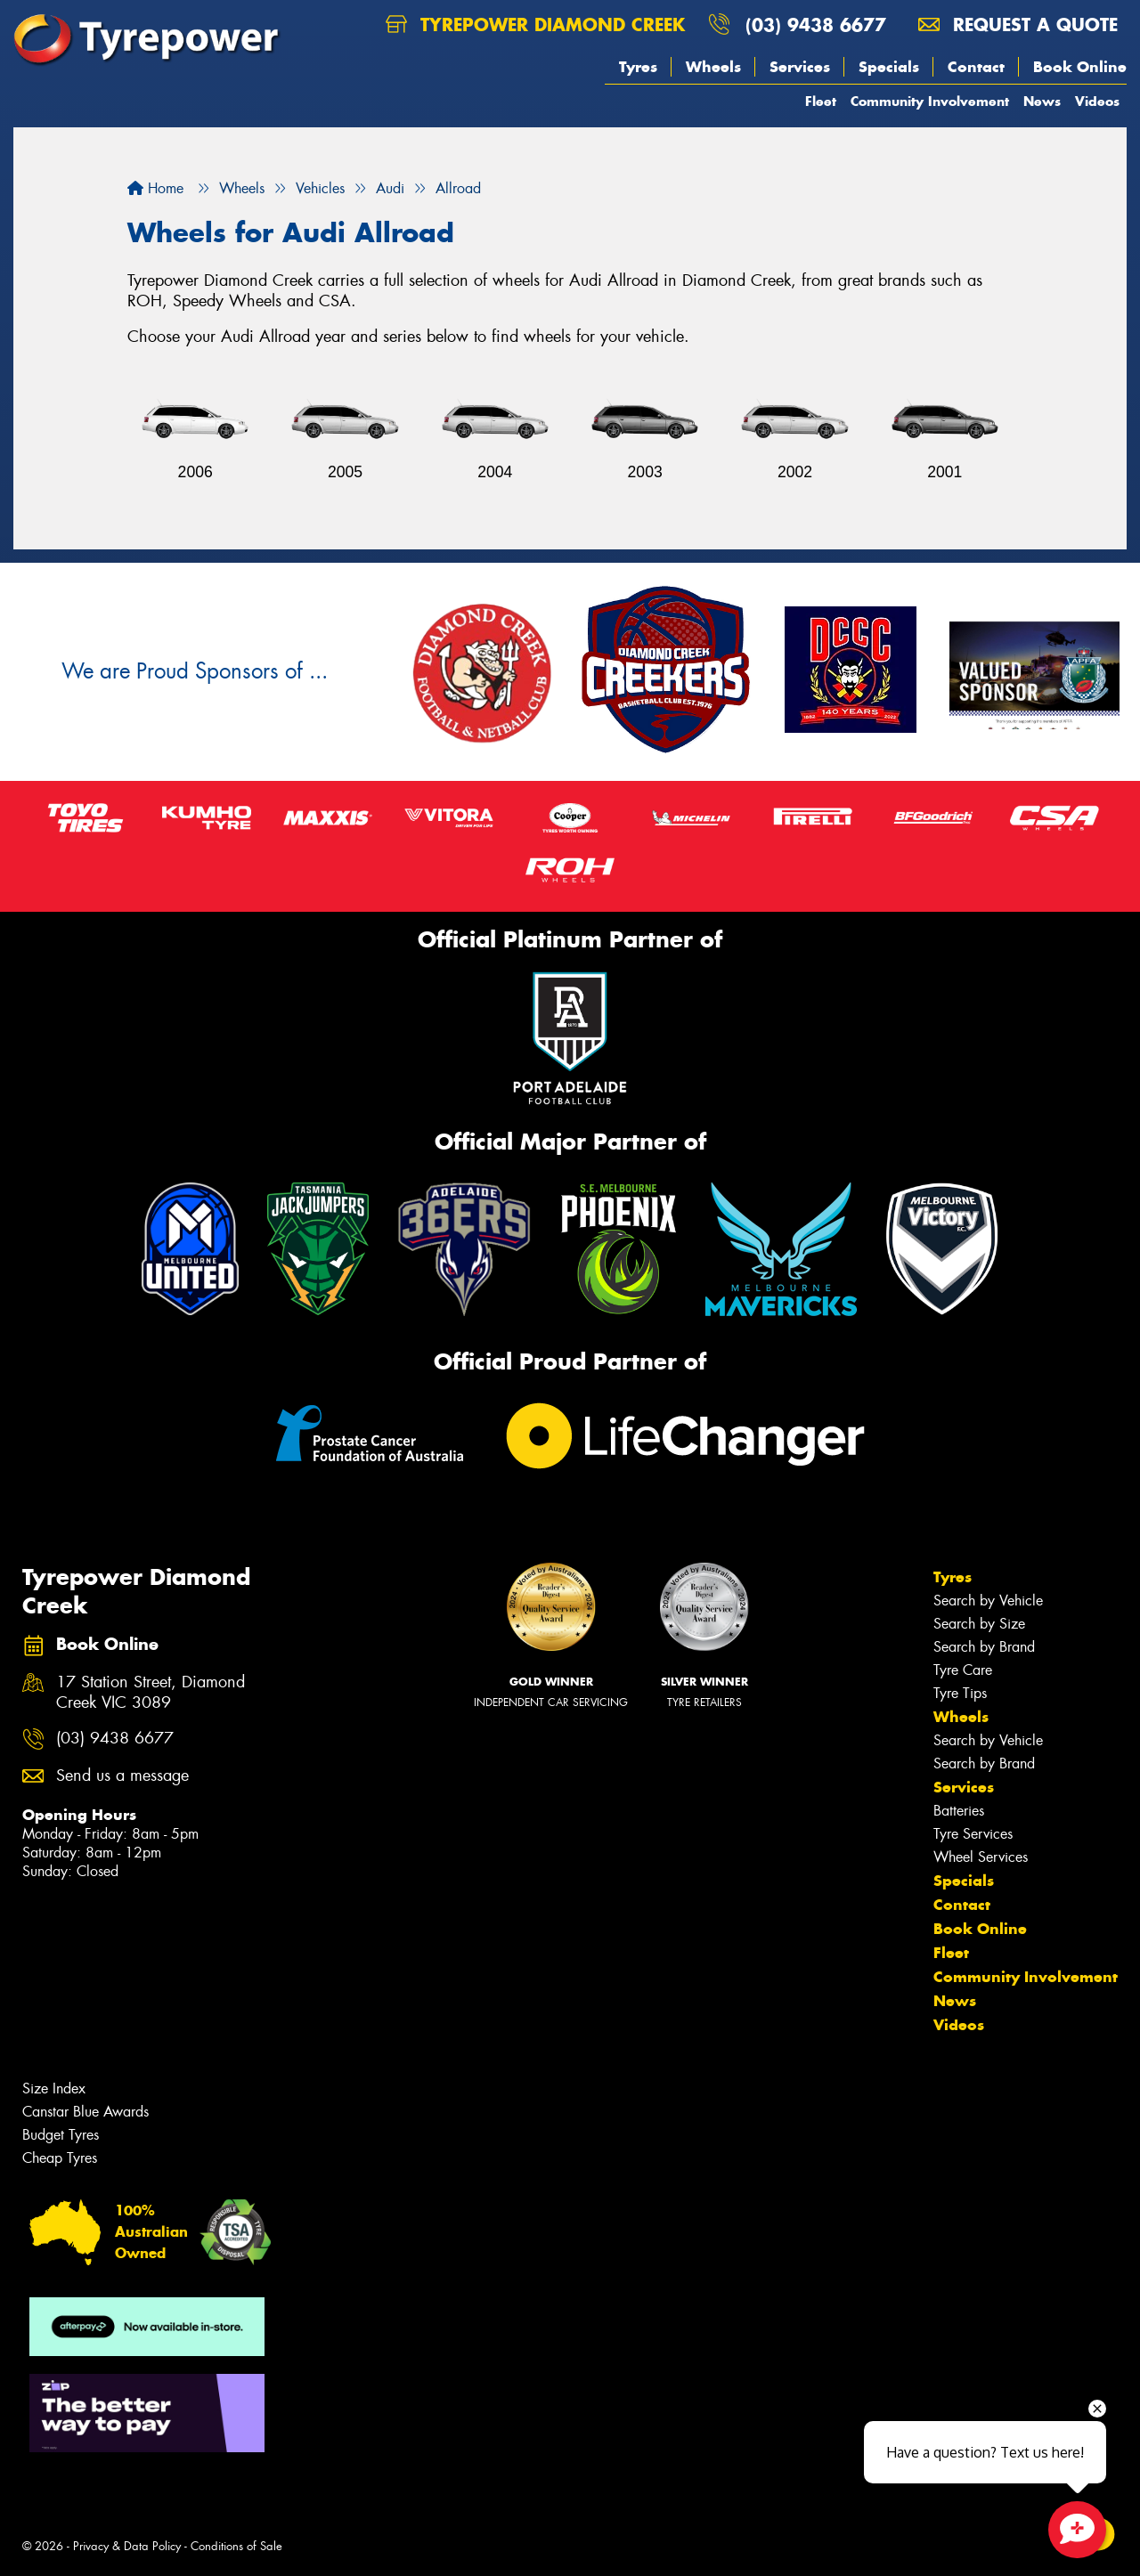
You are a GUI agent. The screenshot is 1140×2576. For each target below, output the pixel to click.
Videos (1097, 101)
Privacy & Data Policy (127, 2546)
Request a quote (1018, 24)
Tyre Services (973, 1833)
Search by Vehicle (988, 1600)
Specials (889, 67)
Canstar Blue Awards (85, 2111)
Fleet (820, 101)
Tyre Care (962, 1670)
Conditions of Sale (236, 2546)
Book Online (1080, 67)
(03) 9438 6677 (815, 24)
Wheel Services (980, 1857)
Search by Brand (984, 1646)
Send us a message (122, 1776)
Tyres (638, 67)
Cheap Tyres (59, 2158)
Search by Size (979, 1623)
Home (155, 188)
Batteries (958, 1810)
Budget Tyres (60, 2134)
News (1042, 101)
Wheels (713, 67)
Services (800, 67)
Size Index (54, 2088)
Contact (976, 67)
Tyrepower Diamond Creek (535, 24)
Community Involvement (930, 101)
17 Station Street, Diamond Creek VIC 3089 (150, 1692)
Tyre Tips (960, 1693)
